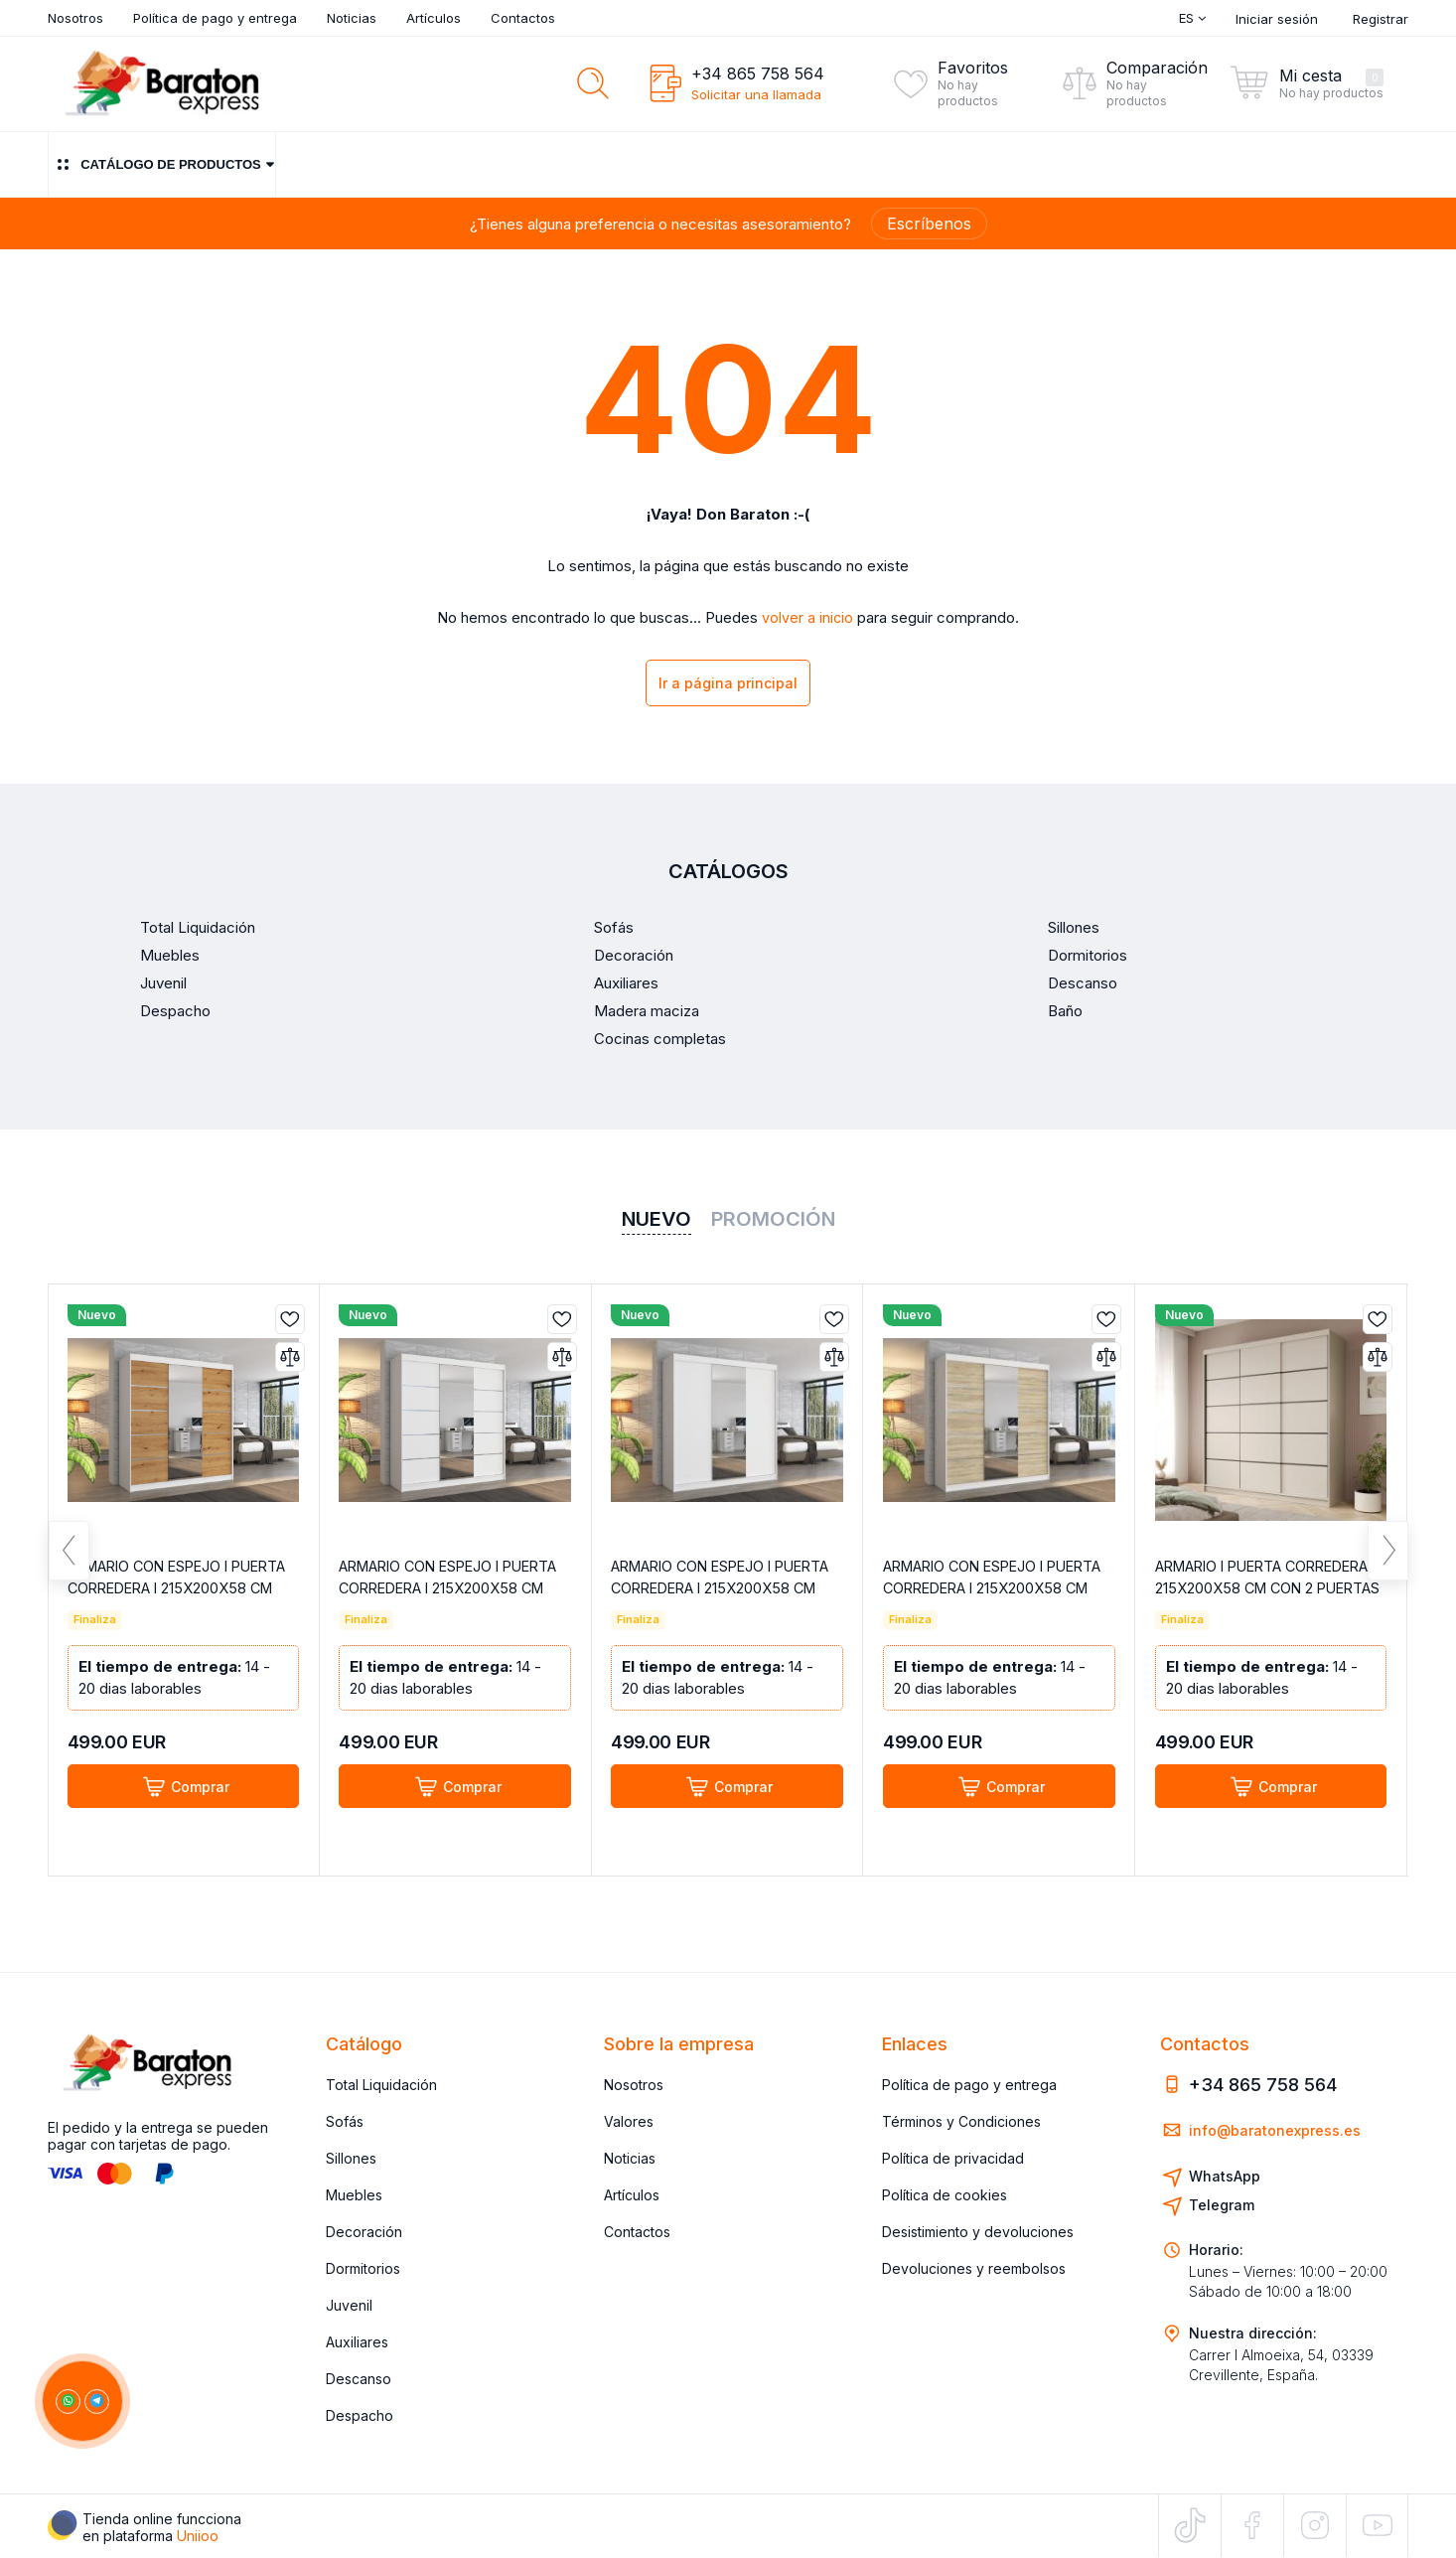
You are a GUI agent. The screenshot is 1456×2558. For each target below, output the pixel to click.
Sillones (351, 2158)
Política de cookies (944, 2194)
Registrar (1380, 19)
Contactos (523, 18)
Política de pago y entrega (215, 18)
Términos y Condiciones (961, 2121)
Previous (69, 1560)
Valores (629, 2121)
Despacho (359, 2415)
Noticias (351, 18)
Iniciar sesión (1277, 19)
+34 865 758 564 (757, 73)
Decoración (364, 2231)
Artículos (433, 18)
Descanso (358, 2378)
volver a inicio (808, 618)
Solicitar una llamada (756, 94)
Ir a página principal (728, 685)
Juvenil (349, 2305)
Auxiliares (357, 2341)
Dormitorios (363, 2268)
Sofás (345, 2121)
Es (1192, 18)
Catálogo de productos (162, 164)
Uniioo (197, 2535)
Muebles (354, 2194)
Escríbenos (929, 223)
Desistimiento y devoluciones (978, 2231)
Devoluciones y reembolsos (974, 2268)
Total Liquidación (381, 2084)
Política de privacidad (953, 2158)
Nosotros (75, 18)
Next (1388, 1560)
